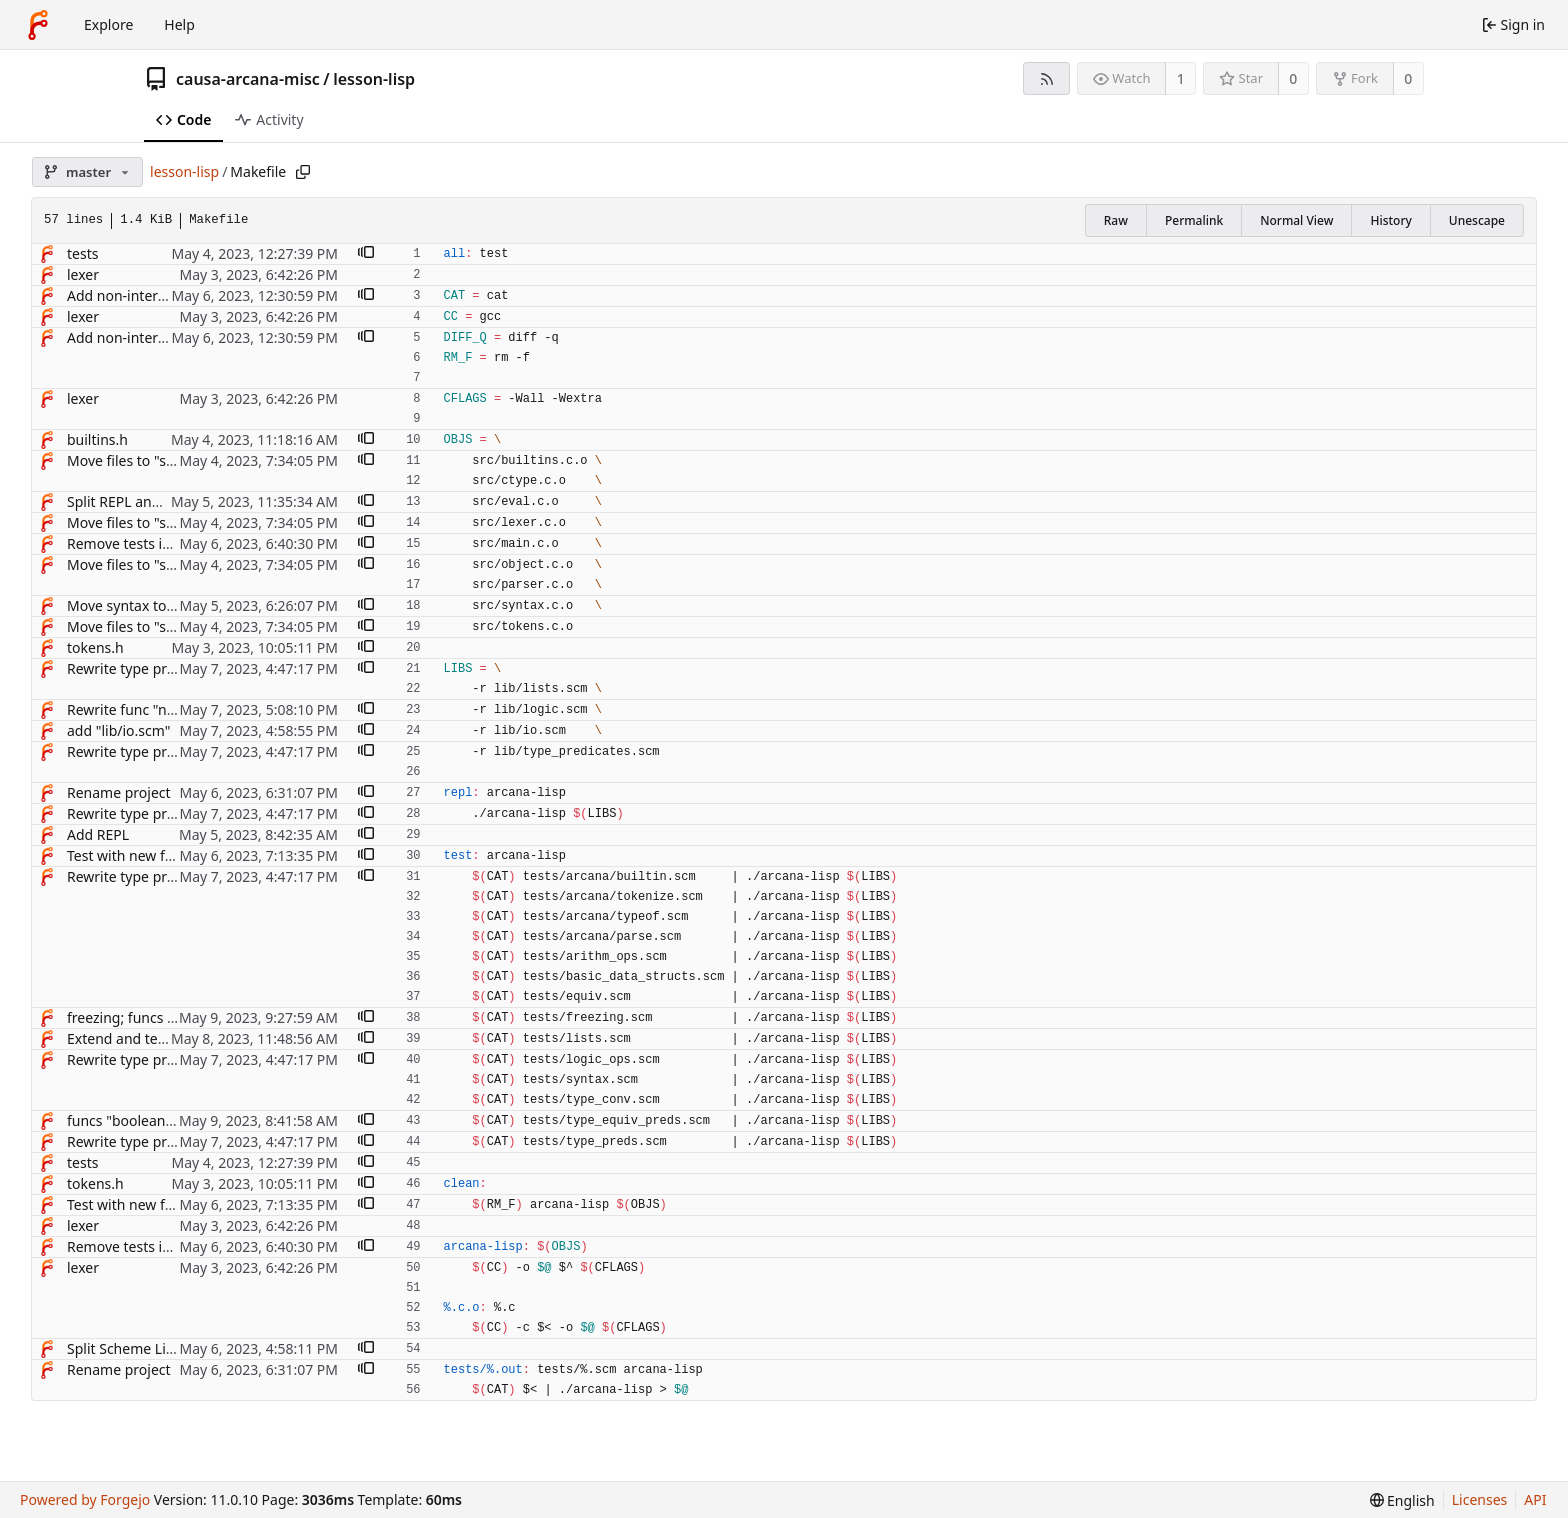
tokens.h (95, 647)
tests (82, 253)
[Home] (38, 25)
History (1390, 220)
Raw (1116, 220)
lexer (83, 274)
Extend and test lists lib (142, 1038)
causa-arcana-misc (248, 79)
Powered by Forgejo (85, 1499)
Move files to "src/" (128, 460)
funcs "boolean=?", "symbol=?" (166, 1120)
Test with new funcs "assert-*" (164, 855)
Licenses (1480, 1499)
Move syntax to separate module (174, 605)
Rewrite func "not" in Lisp (149, 709)
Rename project (119, 792)
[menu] (1402, 1500)
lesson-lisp (374, 79)
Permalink (1194, 220)
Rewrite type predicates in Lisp (167, 668)
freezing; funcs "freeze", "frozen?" (176, 1017)
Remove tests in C (125, 543)
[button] (366, 254)
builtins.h (97, 439)
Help (179, 24)
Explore (108, 24)
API (1535, 1499)
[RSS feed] (1046, 78)
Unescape (1477, 220)
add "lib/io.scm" (118, 730)
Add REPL (98, 834)
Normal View (1296, 220)
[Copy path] (303, 172)
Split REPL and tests (131, 501)
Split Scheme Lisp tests (141, 1348)
